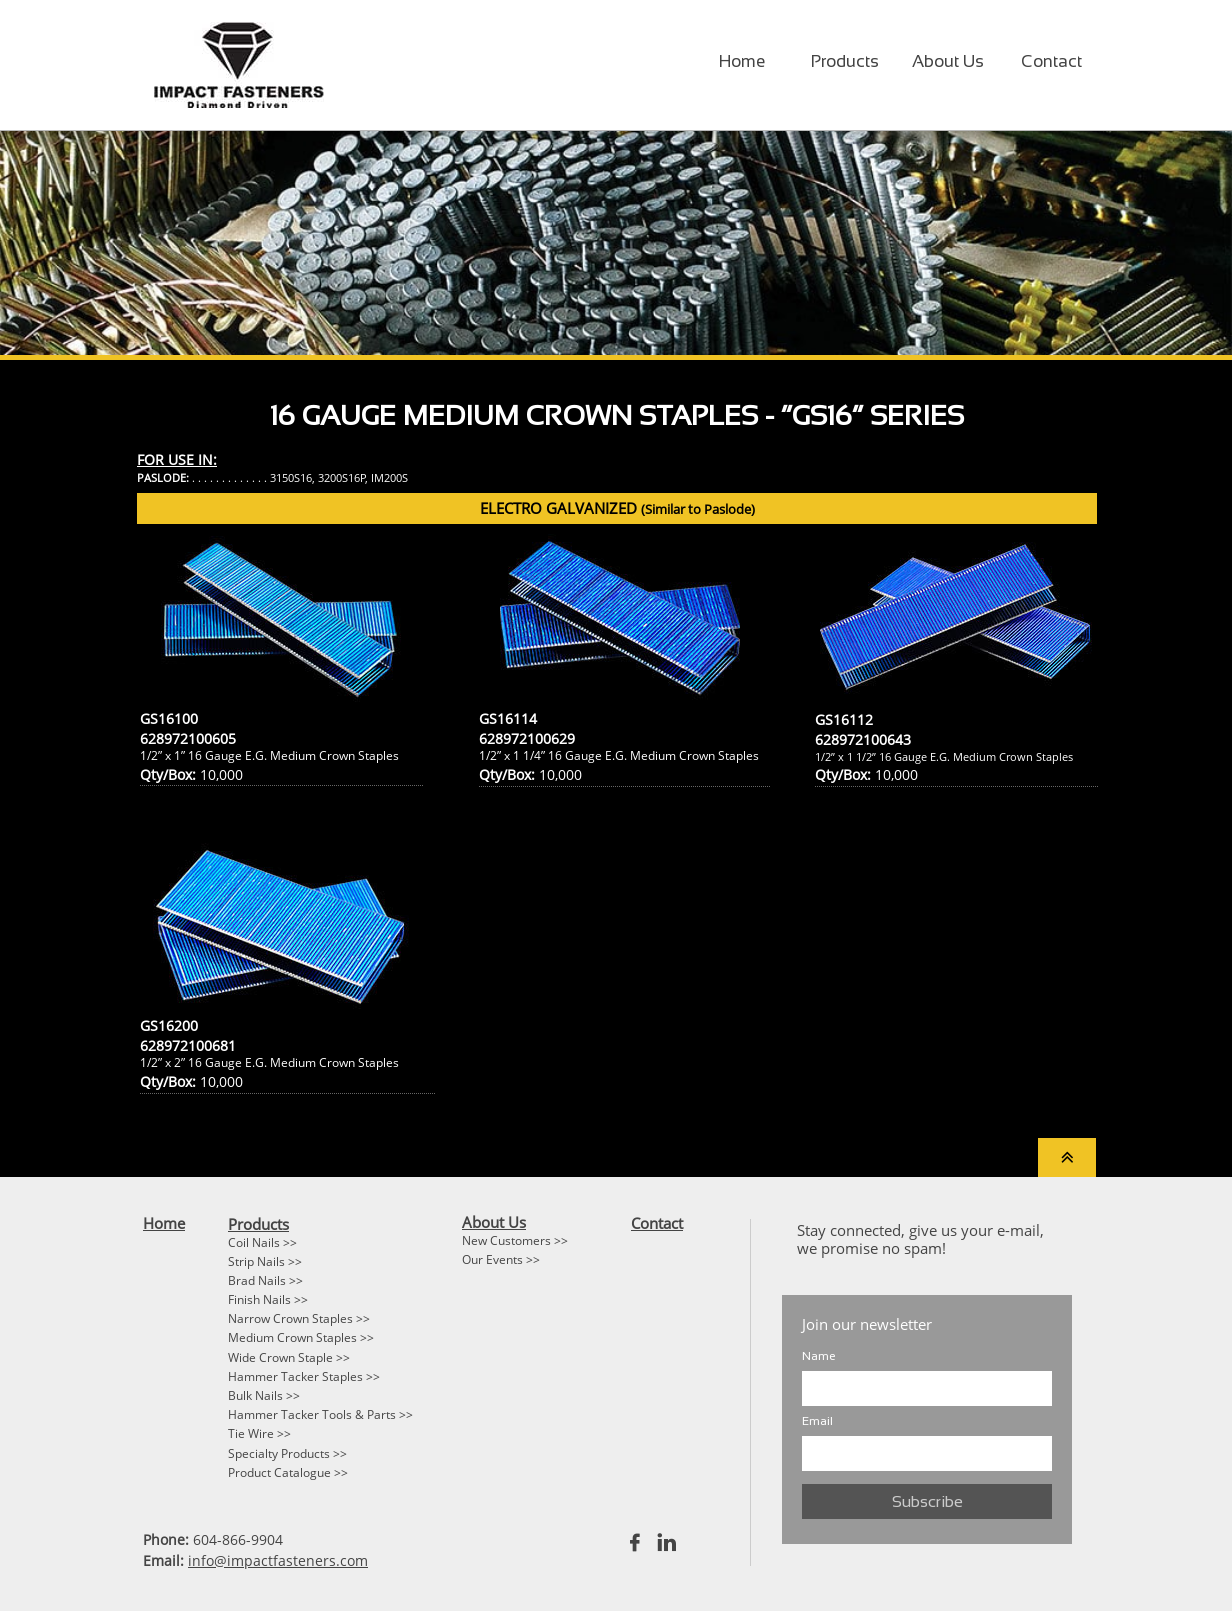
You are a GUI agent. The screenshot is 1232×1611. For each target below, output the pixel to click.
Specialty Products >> (287, 1453)
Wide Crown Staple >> (289, 1357)
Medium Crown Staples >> (301, 1337)
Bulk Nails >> (264, 1395)
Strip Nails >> (265, 1261)
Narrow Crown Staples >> (299, 1318)
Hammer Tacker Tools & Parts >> (320, 1414)
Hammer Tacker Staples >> (304, 1376)
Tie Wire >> (259, 1433)
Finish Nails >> (268, 1299)
